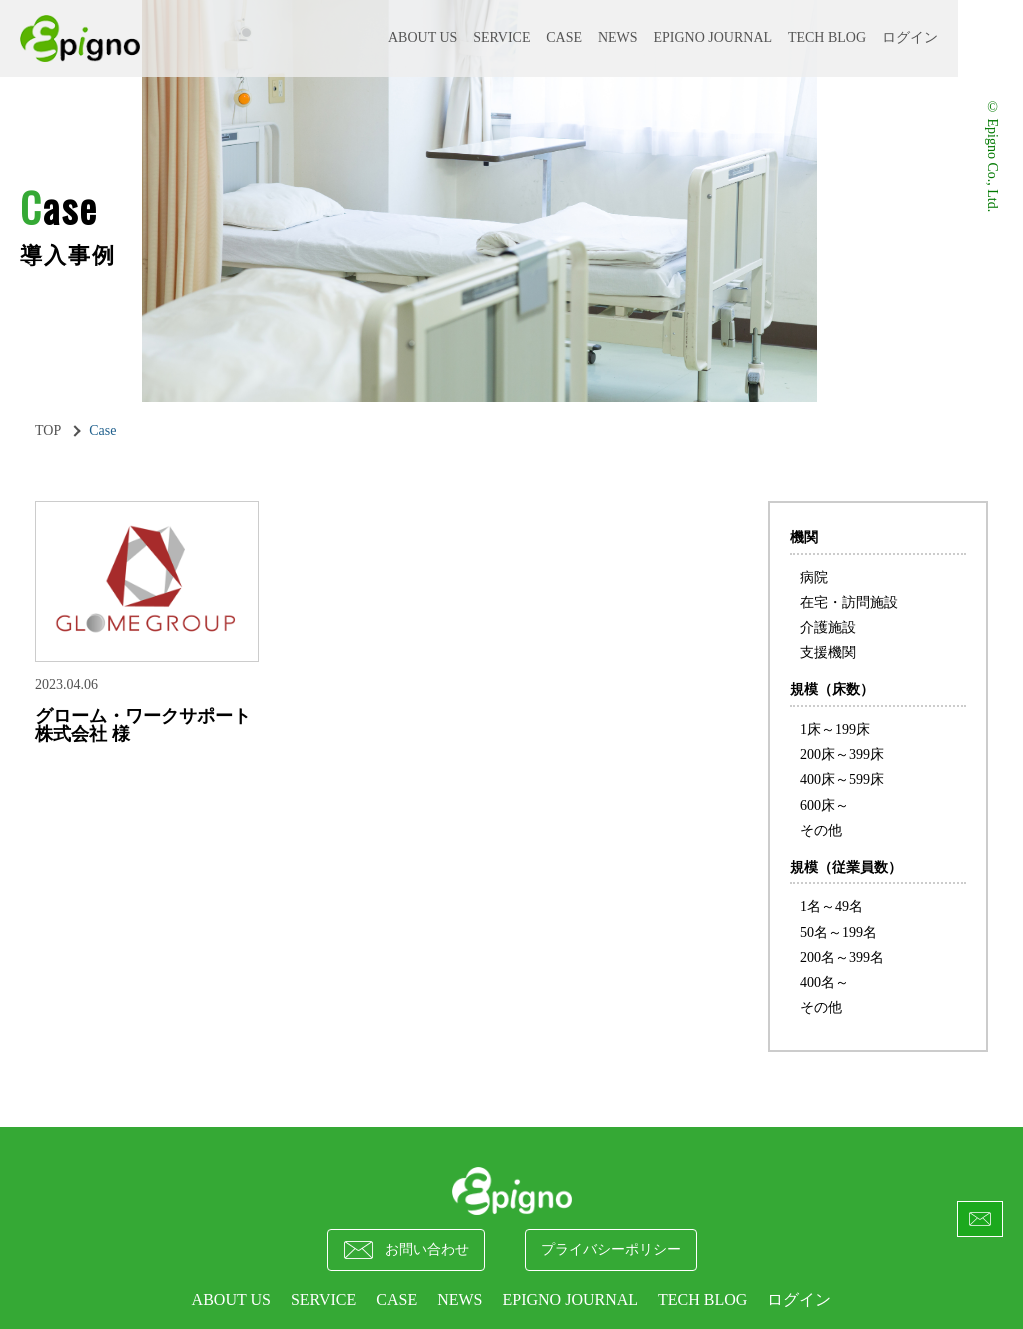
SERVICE (501, 38)
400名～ (824, 982)
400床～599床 (842, 779)
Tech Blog (827, 38)
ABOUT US (422, 38)
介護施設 (828, 627)
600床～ (824, 805)
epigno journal (712, 38)
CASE (564, 38)
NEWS (618, 38)
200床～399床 (842, 754)
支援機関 (828, 652)
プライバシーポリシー (611, 1249)
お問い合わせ (406, 1250)
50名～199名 (838, 932)
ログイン (910, 38)
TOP (48, 430)
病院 (814, 577)
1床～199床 (835, 729)
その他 (821, 830)
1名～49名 (831, 906)
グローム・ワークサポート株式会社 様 (143, 725)
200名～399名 (842, 957)
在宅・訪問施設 (849, 602)
